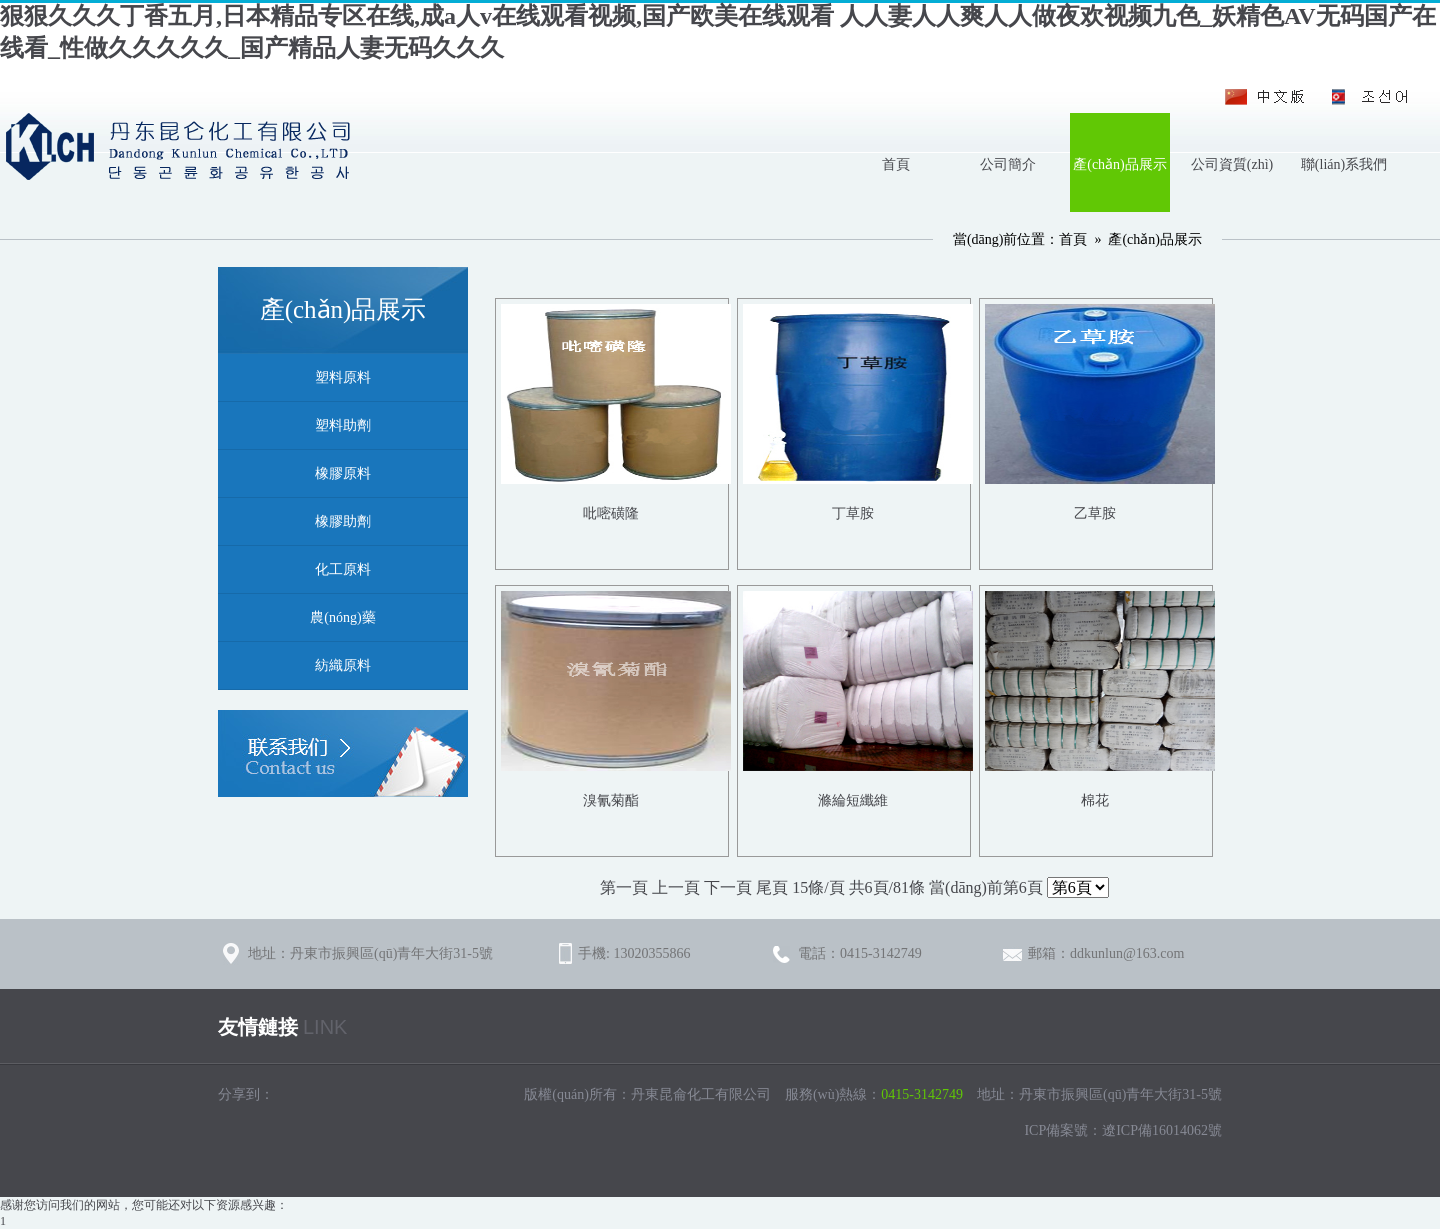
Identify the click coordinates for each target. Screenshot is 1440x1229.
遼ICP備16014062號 (1162, 1130)
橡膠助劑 (343, 521)
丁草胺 (853, 513)
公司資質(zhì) (1232, 164)
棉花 (1095, 800)
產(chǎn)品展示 (1120, 164)
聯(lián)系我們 (1344, 164)
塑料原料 (343, 377)
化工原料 (343, 569)
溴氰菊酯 (611, 800)
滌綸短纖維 (853, 800)
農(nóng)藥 (342, 617)
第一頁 (624, 887)
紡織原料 (343, 665)
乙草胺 (1095, 513)
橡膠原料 (343, 473)
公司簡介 (1008, 164)
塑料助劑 (343, 425)
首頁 (896, 164)
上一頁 (676, 887)
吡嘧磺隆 (611, 513)
